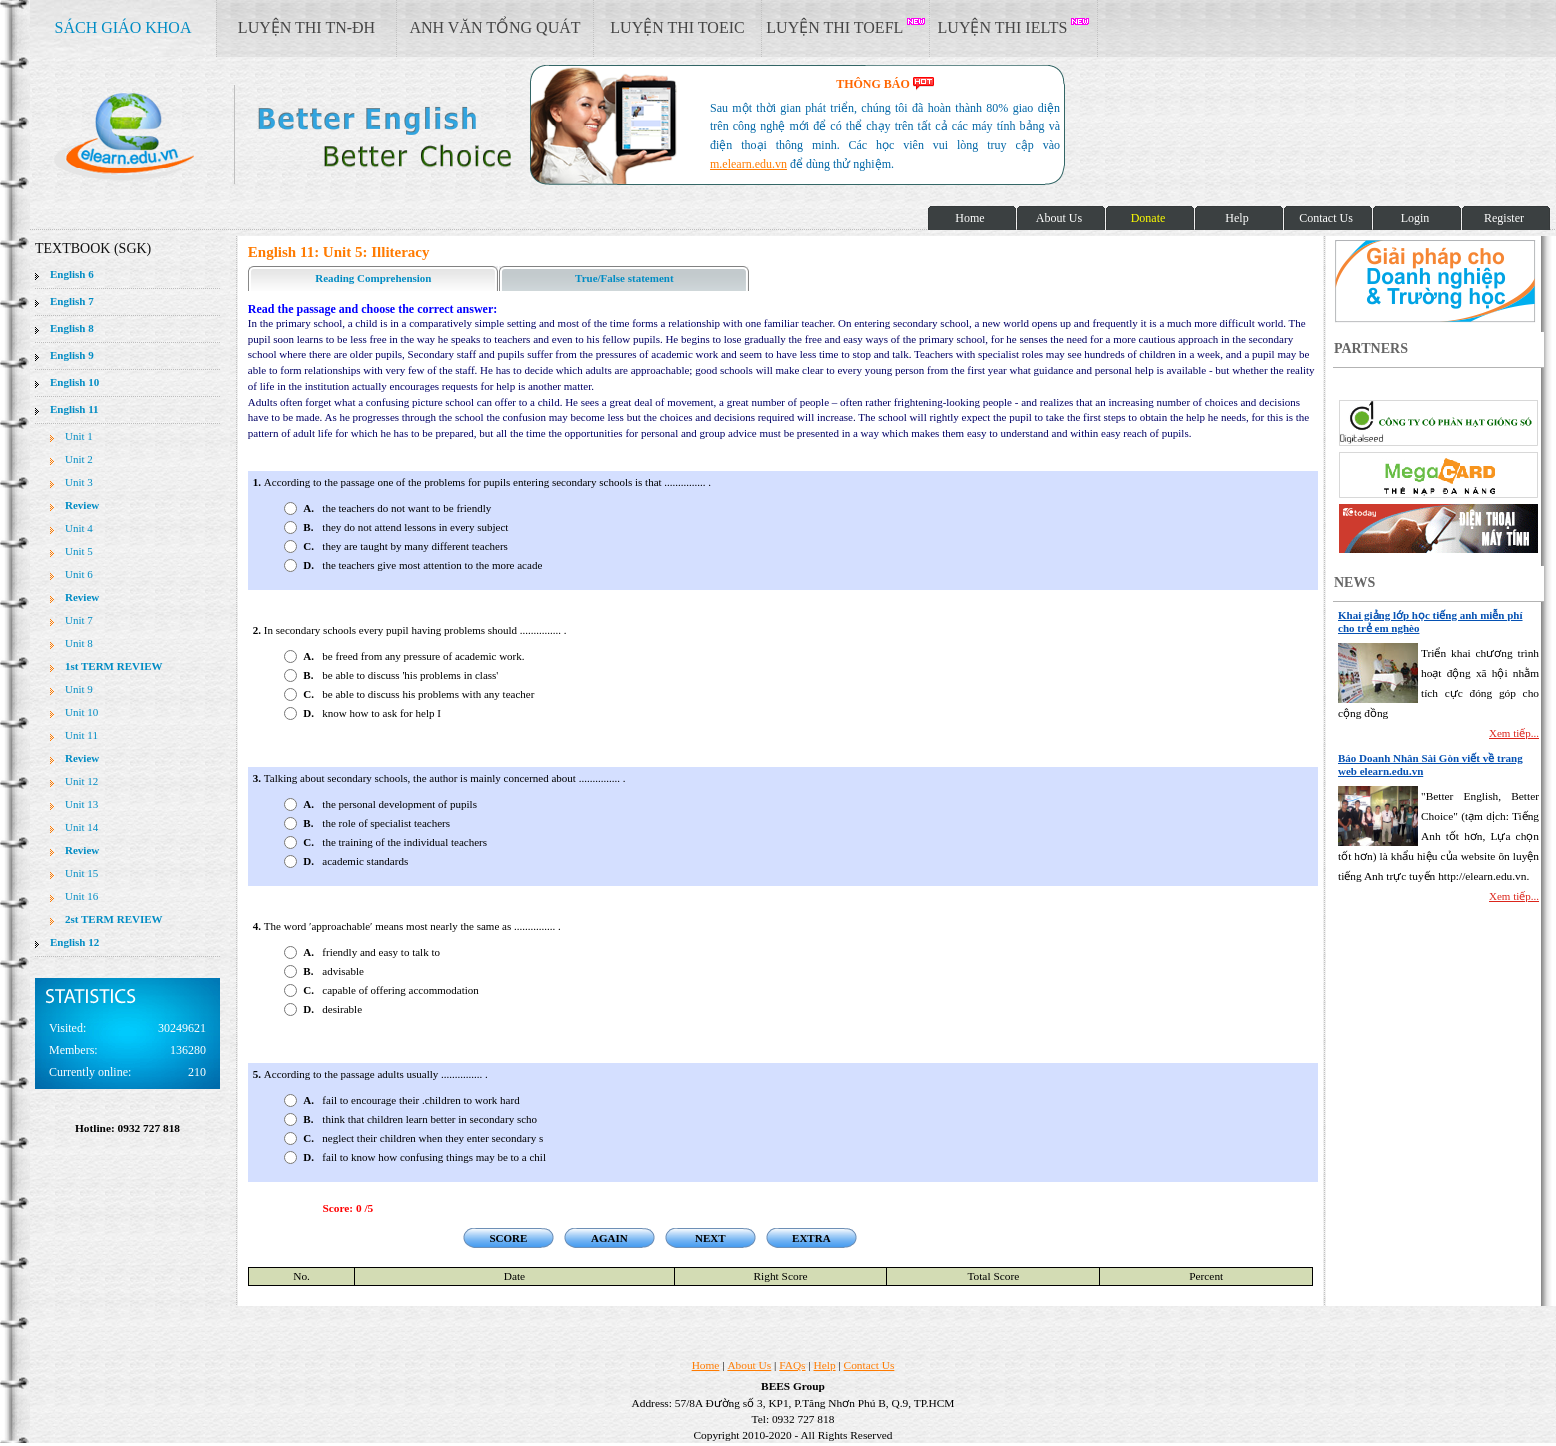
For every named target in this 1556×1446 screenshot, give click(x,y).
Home (706, 1365)
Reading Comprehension (373, 278)
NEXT (710, 1238)
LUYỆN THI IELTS (1014, 27)
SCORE (508, 1238)
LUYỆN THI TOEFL (845, 27)
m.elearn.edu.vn (748, 164)
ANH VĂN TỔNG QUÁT (494, 27)
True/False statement (624, 278)
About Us (749, 1365)
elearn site (317, 135)
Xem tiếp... (1514, 733)
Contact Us (869, 1365)
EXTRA (811, 1238)
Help (825, 1365)
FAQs (792, 1365)
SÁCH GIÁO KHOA (123, 27)
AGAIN (609, 1238)
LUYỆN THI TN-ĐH (306, 27)
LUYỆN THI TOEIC (677, 27)
